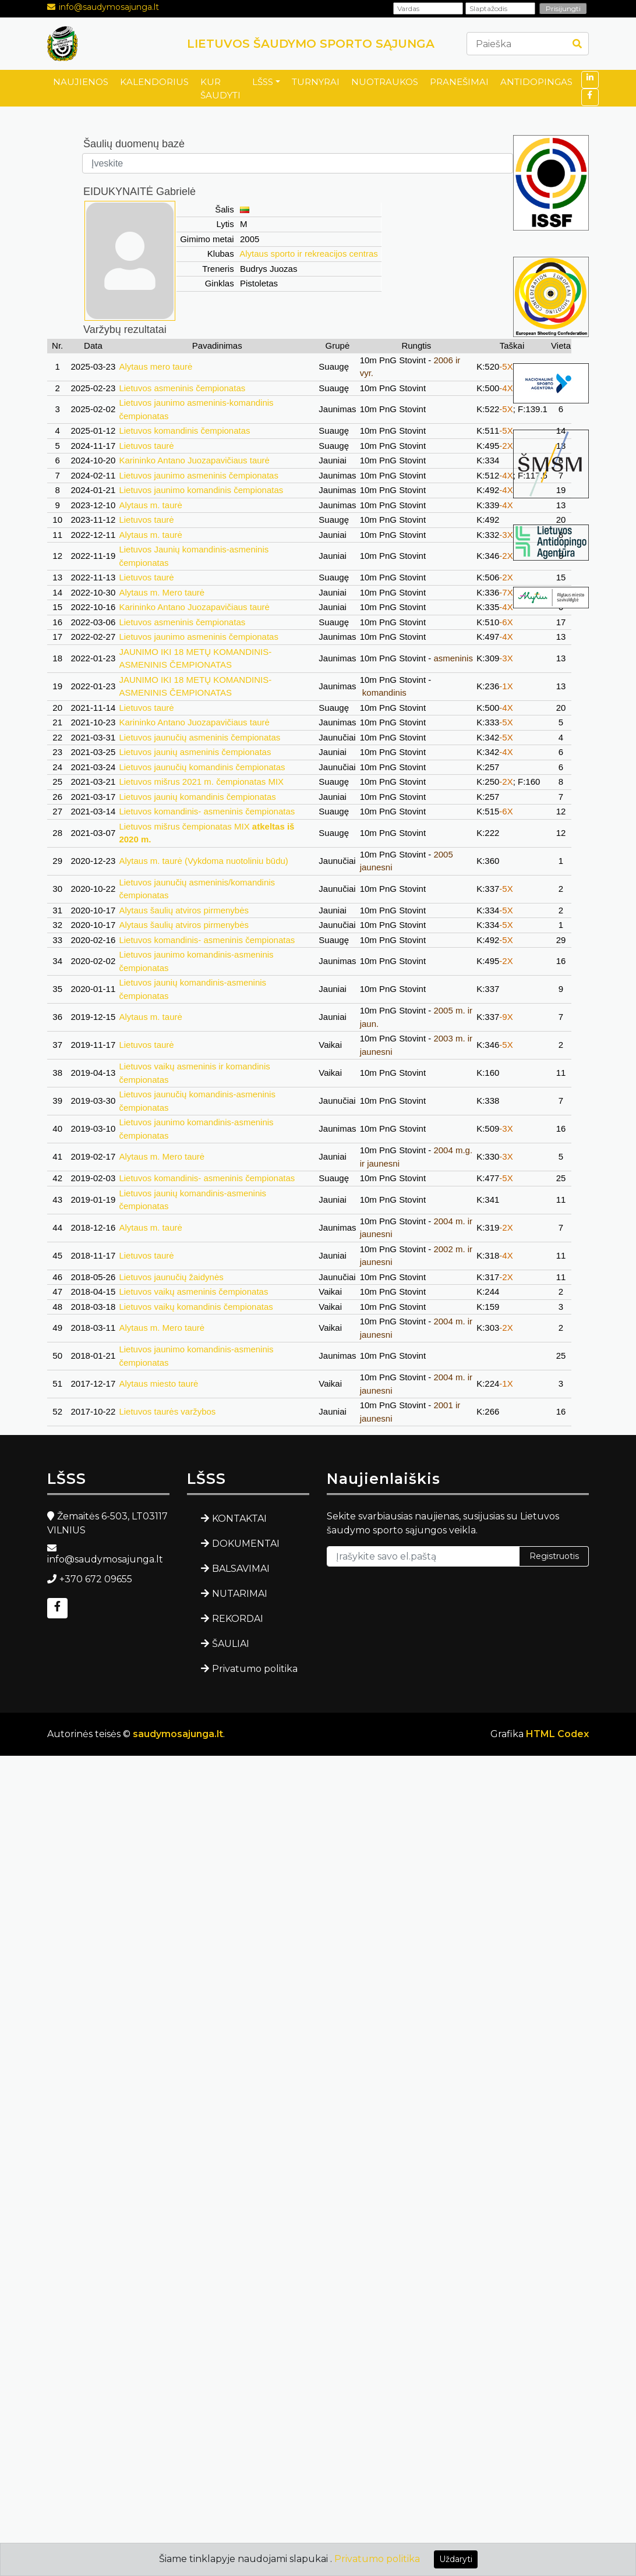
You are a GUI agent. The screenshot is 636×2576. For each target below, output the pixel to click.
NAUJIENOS (80, 81)
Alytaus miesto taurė (158, 1383)
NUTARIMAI (239, 1593)
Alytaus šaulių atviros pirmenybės (184, 910)
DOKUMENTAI (246, 1543)
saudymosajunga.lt (178, 1733)
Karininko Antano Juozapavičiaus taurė (194, 460)
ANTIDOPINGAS (536, 81)
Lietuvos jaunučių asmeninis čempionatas (199, 737)
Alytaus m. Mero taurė (161, 592)
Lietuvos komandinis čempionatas (184, 430)
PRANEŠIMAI (459, 81)
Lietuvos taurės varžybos (167, 1411)
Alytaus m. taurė (150, 505)
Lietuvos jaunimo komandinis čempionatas (201, 490)
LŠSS (262, 81)
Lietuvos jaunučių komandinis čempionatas (202, 767)
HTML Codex (557, 1733)
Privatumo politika (255, 1668)
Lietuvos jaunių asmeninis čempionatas (195, 752)
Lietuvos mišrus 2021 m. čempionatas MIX (201, 781)
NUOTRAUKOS (384, 81)
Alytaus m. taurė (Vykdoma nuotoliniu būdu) (203, 861)
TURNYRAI (316, 81)
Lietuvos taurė (146, 446)
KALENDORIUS (154, 81)
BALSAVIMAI (241, 1568)
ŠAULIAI (230, 1643)
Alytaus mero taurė (155, 366)
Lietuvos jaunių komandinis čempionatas (197, 797)
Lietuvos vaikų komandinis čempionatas (196, 1307)
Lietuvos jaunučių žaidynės (171, 1277)
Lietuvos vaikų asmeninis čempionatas (193, 1291)
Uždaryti (455, 2559)
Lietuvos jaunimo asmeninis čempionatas (198, 475)
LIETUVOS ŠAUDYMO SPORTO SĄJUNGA (310, 44)
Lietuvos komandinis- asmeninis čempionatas (207, 811)
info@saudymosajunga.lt (109, 7)
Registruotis (554, 1556)
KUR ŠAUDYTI (220, 88)
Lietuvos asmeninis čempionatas (182, 388)
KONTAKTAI (239, 1518)
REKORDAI (237, 1618)
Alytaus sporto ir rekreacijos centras (308, 253)
